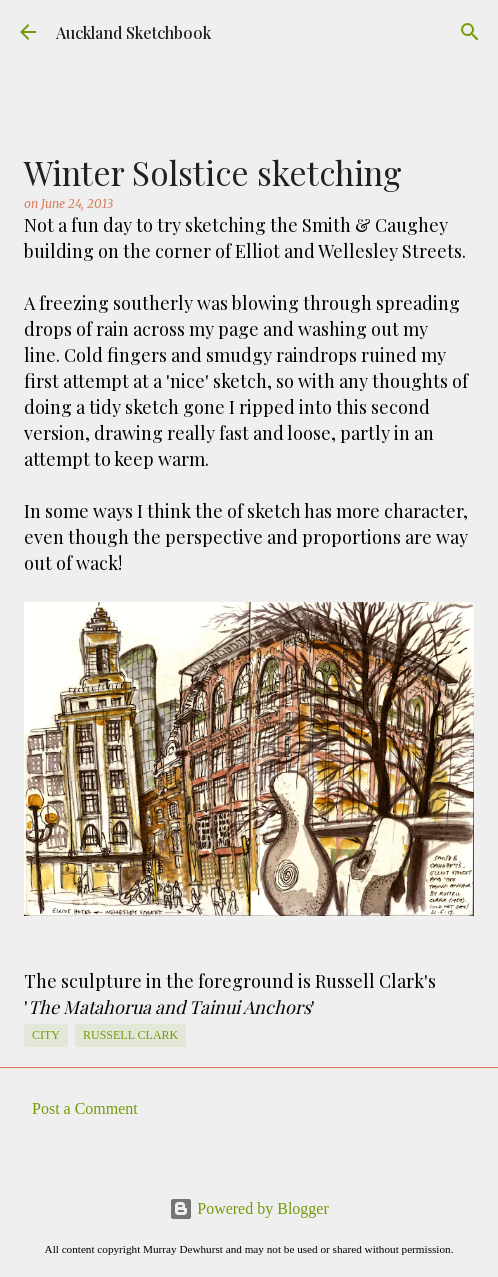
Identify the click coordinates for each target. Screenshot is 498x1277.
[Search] (470, 32)
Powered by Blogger (249, 1208)
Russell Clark (130, 1035)
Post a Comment (85, 1108)
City (46, 1035)
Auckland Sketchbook (133, 32)
